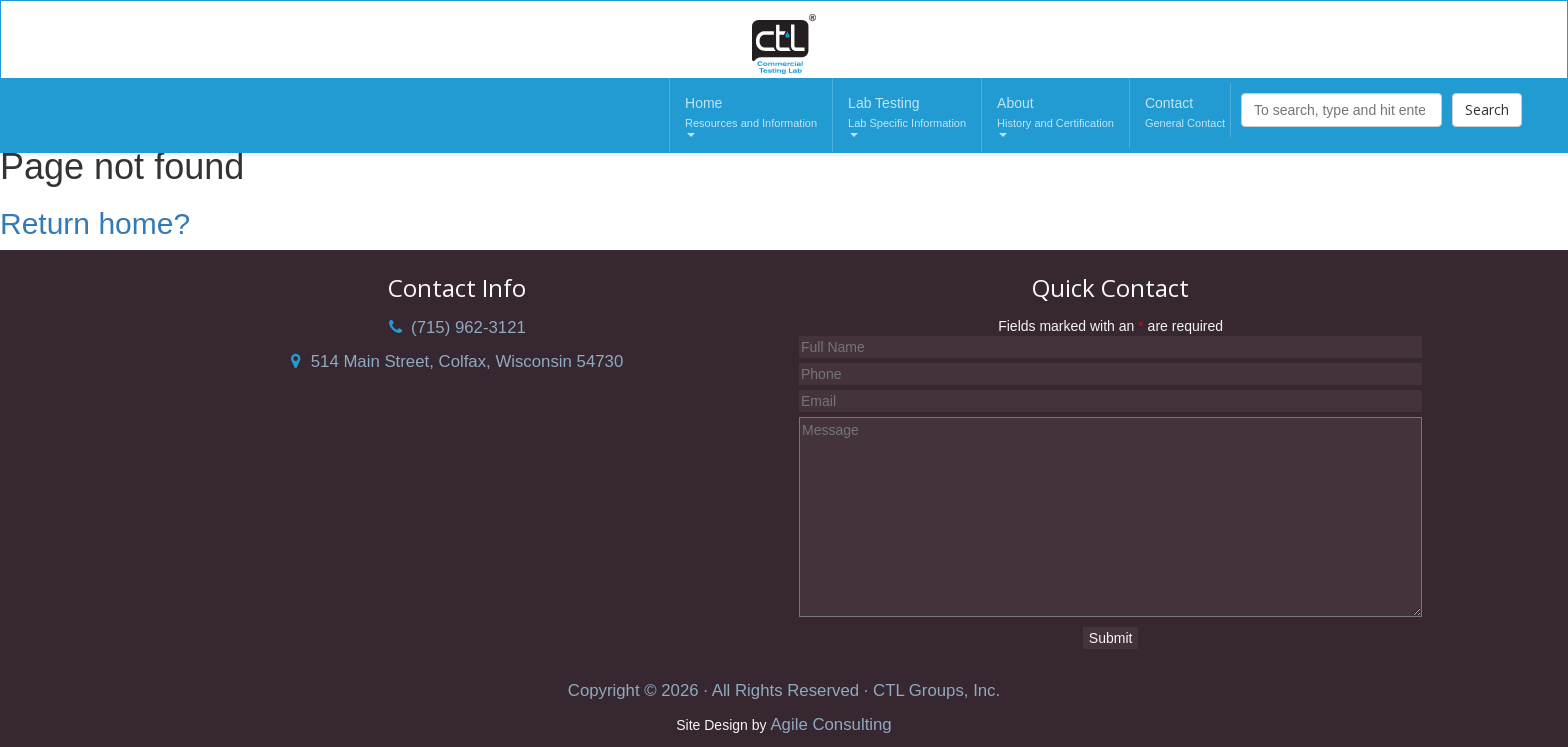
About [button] (1055, 116)
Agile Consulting (830, 724)
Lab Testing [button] (907, 116)
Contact (1185, 114)
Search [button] (1487, 109)
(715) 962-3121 (457, 327)
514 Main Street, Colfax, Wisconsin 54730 (457, 361)
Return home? (95, 223)
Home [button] (751, 116)
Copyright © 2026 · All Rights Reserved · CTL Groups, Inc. (784, 690)
